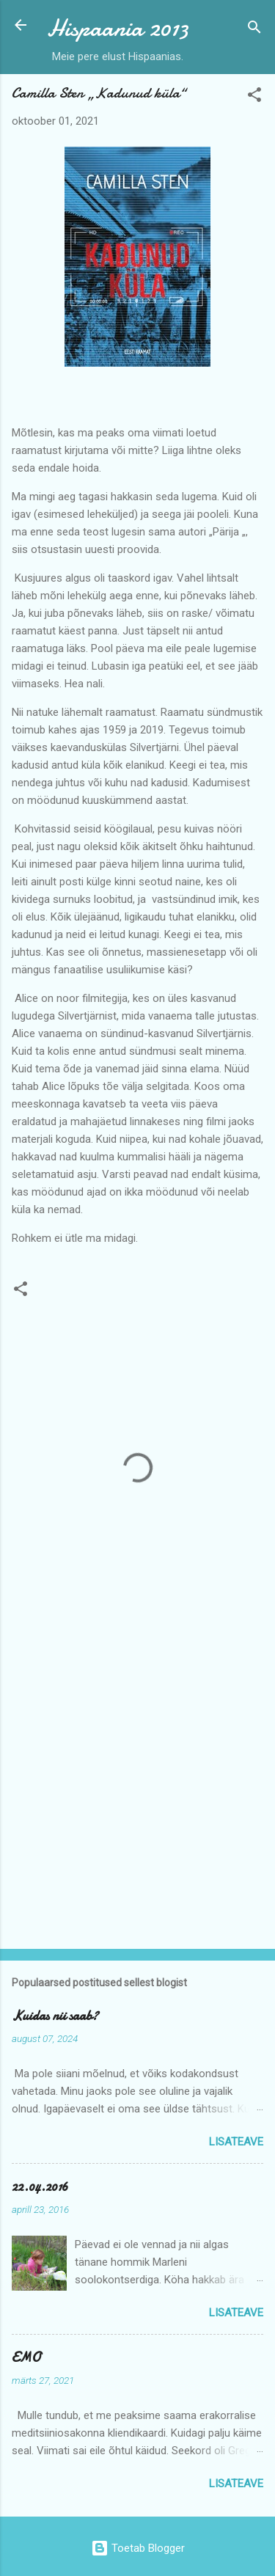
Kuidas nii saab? (55, 2016)
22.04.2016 (40, 2187)
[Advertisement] (137, 1787)
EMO (26, 2358)
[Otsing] (254, 29)
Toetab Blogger (138, 2548)
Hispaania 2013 (117, 28)
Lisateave (236, 2141)
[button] (254, 97)
